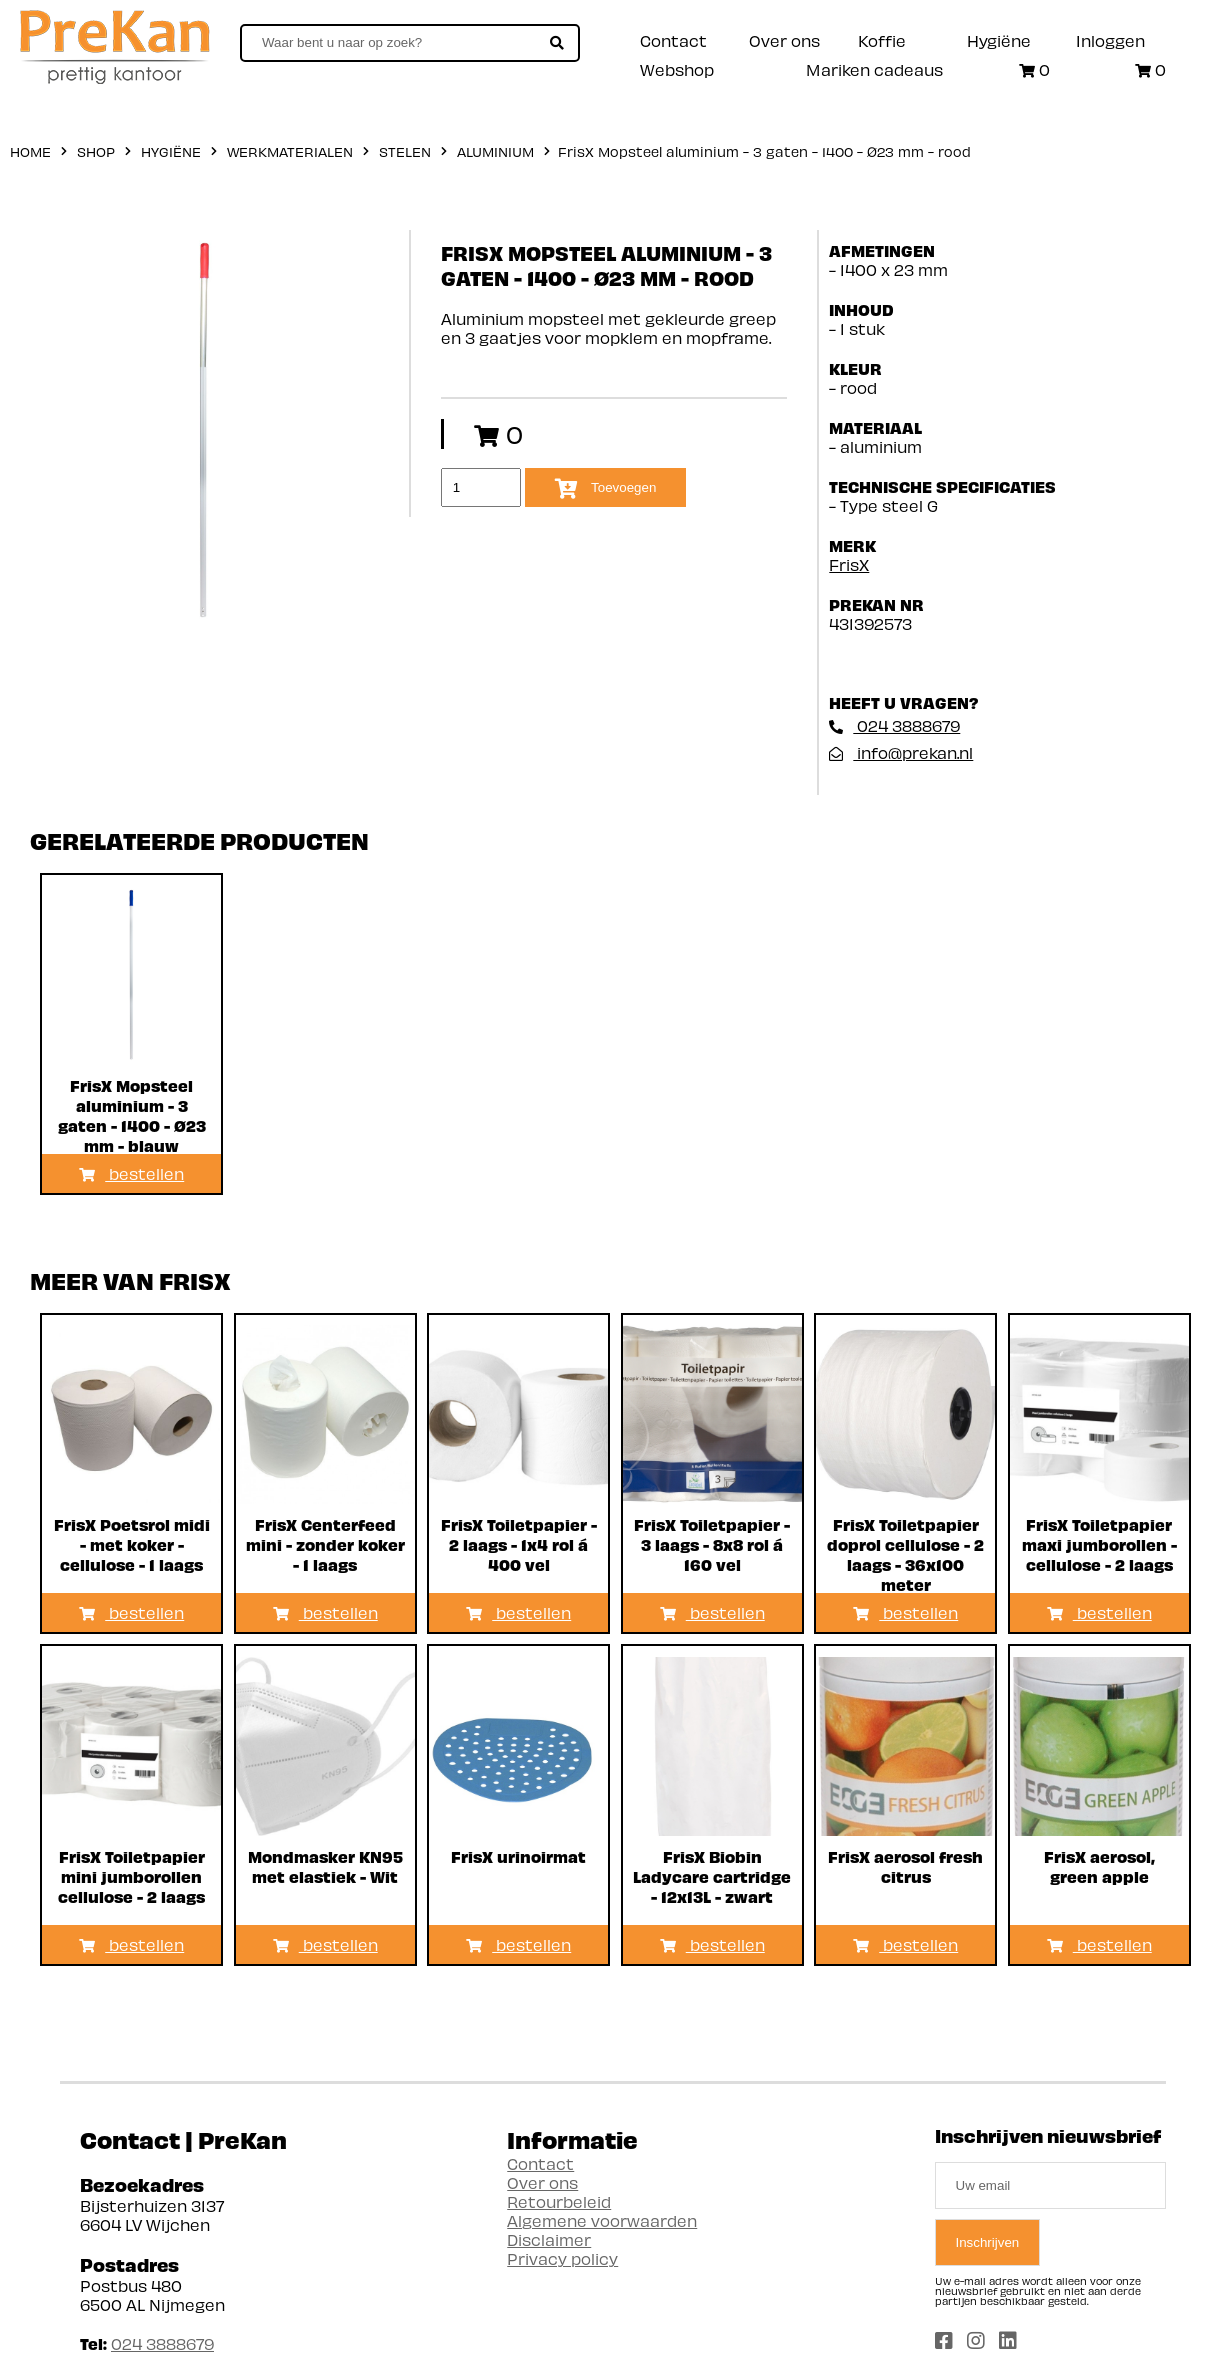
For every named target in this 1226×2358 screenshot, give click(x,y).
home (30, 151)
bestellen (131, 1173)
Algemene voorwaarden (602, 2220)
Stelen (405, 151)
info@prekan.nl (901, 752)
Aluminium (495, 151)
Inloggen (1110, 40)
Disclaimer (549, 2239)
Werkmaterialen (290, 151)
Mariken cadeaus (874, 69)
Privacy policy (562, 2258)
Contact (673, 40)
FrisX (849, 564)
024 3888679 (894, 725)
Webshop (677, 69)
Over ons (784, 40)
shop (96, 151)
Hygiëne (999, 40)
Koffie (882, 40)
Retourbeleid (559, 2201)
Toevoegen (606, 489)
